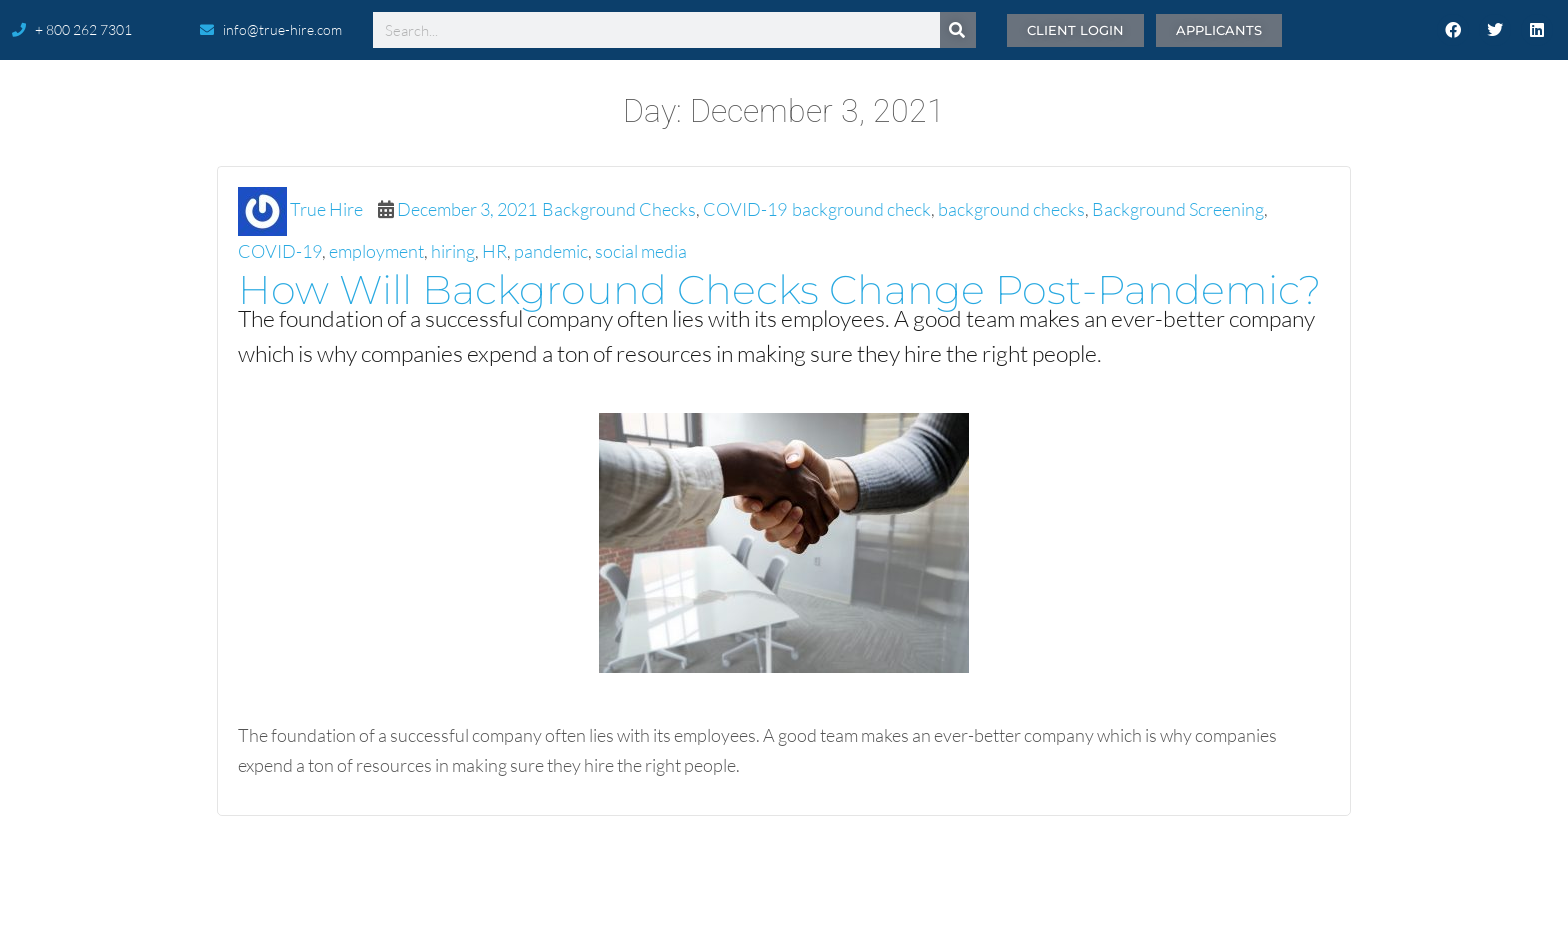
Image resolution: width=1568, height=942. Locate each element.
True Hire (326, 209)
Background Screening (1178, 209)
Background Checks (619, 209)
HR (494, 251)
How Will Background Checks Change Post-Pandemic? (779, 289)
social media (641, 251)
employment (376, 251)
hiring (453, 251)
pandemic (551, 251)
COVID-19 (745, 209)
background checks (1011, 209)
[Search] (958, 30)
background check (861, 209)
